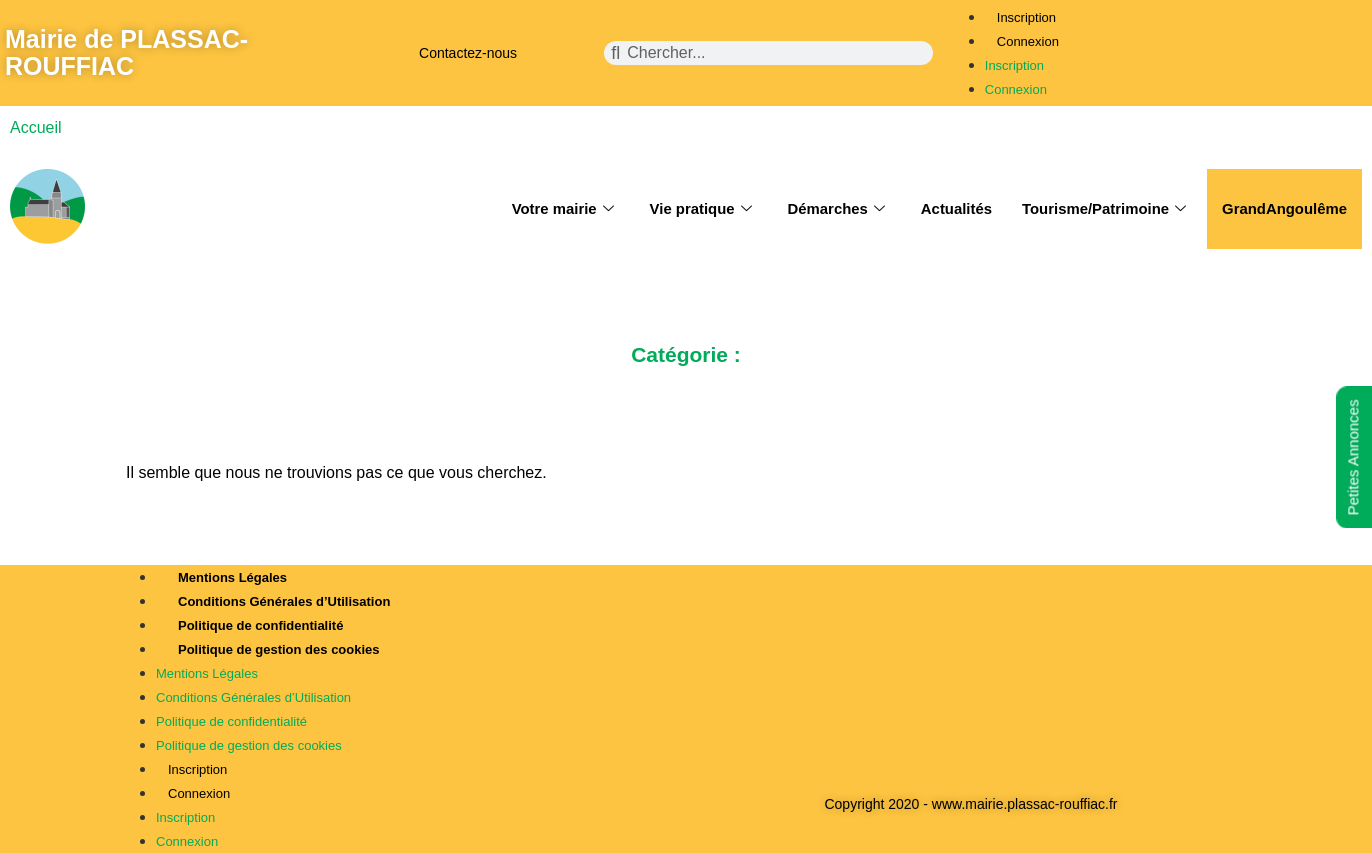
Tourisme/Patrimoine (1102, 209)
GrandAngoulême (1284, 208)
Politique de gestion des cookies (279, 649)
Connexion (1028, 41)
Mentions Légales (232, 577)
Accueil (36, 127)
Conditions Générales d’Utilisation (284, 601)
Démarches (833, 209)
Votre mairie (558, 209)
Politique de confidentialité (260, 625)
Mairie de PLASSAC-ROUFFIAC (126, 53)
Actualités (954, 208)
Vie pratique (697, 209)
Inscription (1026, 17)
